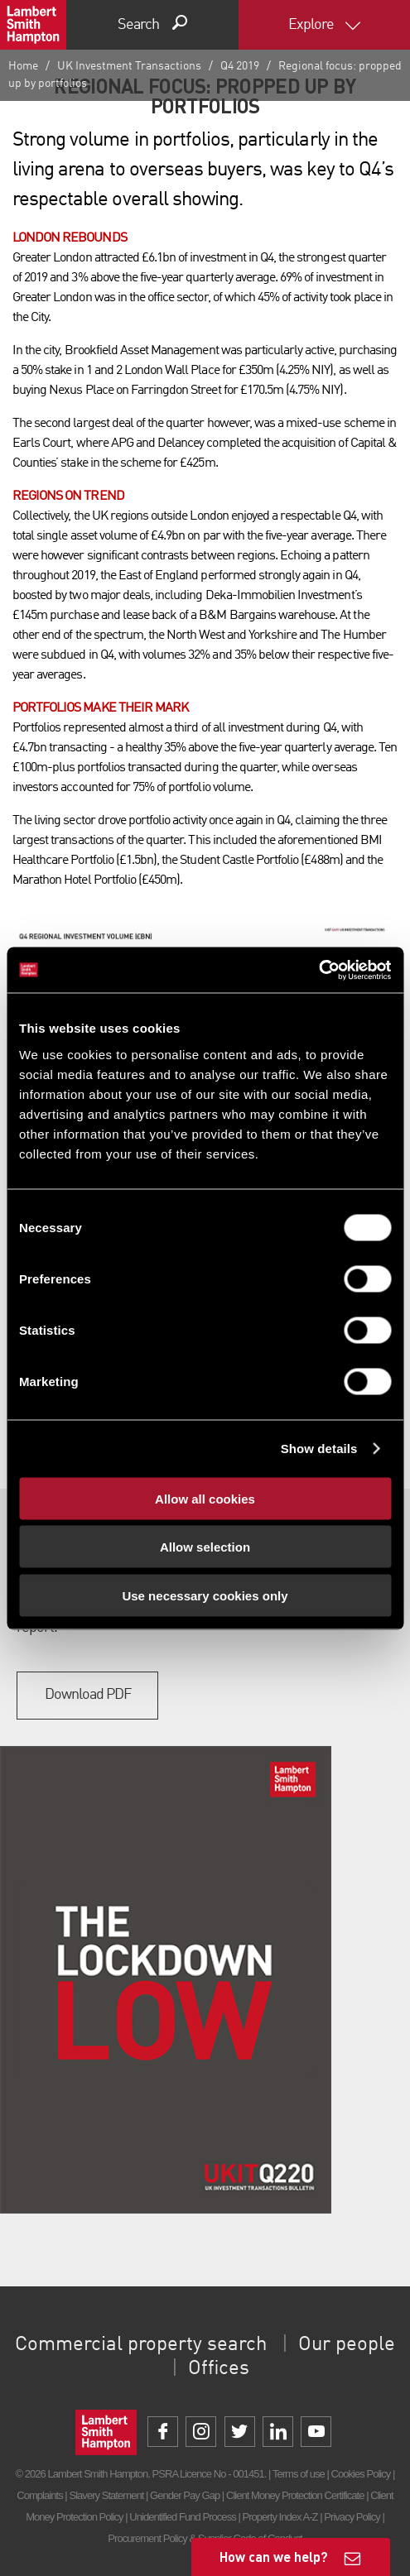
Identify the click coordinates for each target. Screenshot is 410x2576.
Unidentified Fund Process (182, 2517)
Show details (319, 1449)
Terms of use (299, 2474)
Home (23, 66)
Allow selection (205, 1547)
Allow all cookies (205, 1498)
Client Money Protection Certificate (295, 2495)
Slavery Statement (106, 2495)
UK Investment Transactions (129, 66)
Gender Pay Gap (184, 2495)
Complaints (39, 2495)
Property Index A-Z (279, 2517)
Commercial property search (141, 2345)
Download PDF (88, 1694)
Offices (218, 2369)
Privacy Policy (351, 2517)
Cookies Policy (361, 2474)
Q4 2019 (239, 66)
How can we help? (273, 2556)
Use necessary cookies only (204, 1595)
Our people (346, 2345)
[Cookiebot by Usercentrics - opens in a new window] (318, 970)
